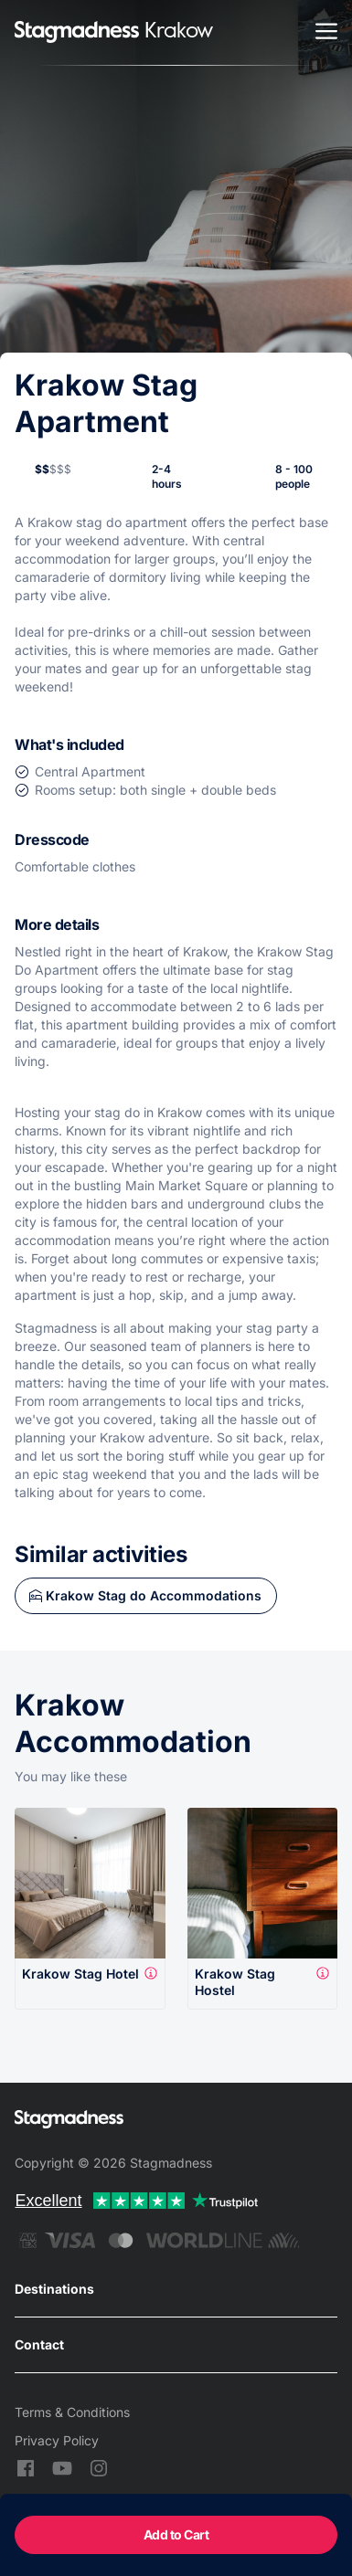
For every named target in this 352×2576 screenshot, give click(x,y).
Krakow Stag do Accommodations (153, 1595)
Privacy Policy (57, 2440)
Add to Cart (176, 2534)
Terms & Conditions (72, 2412)
